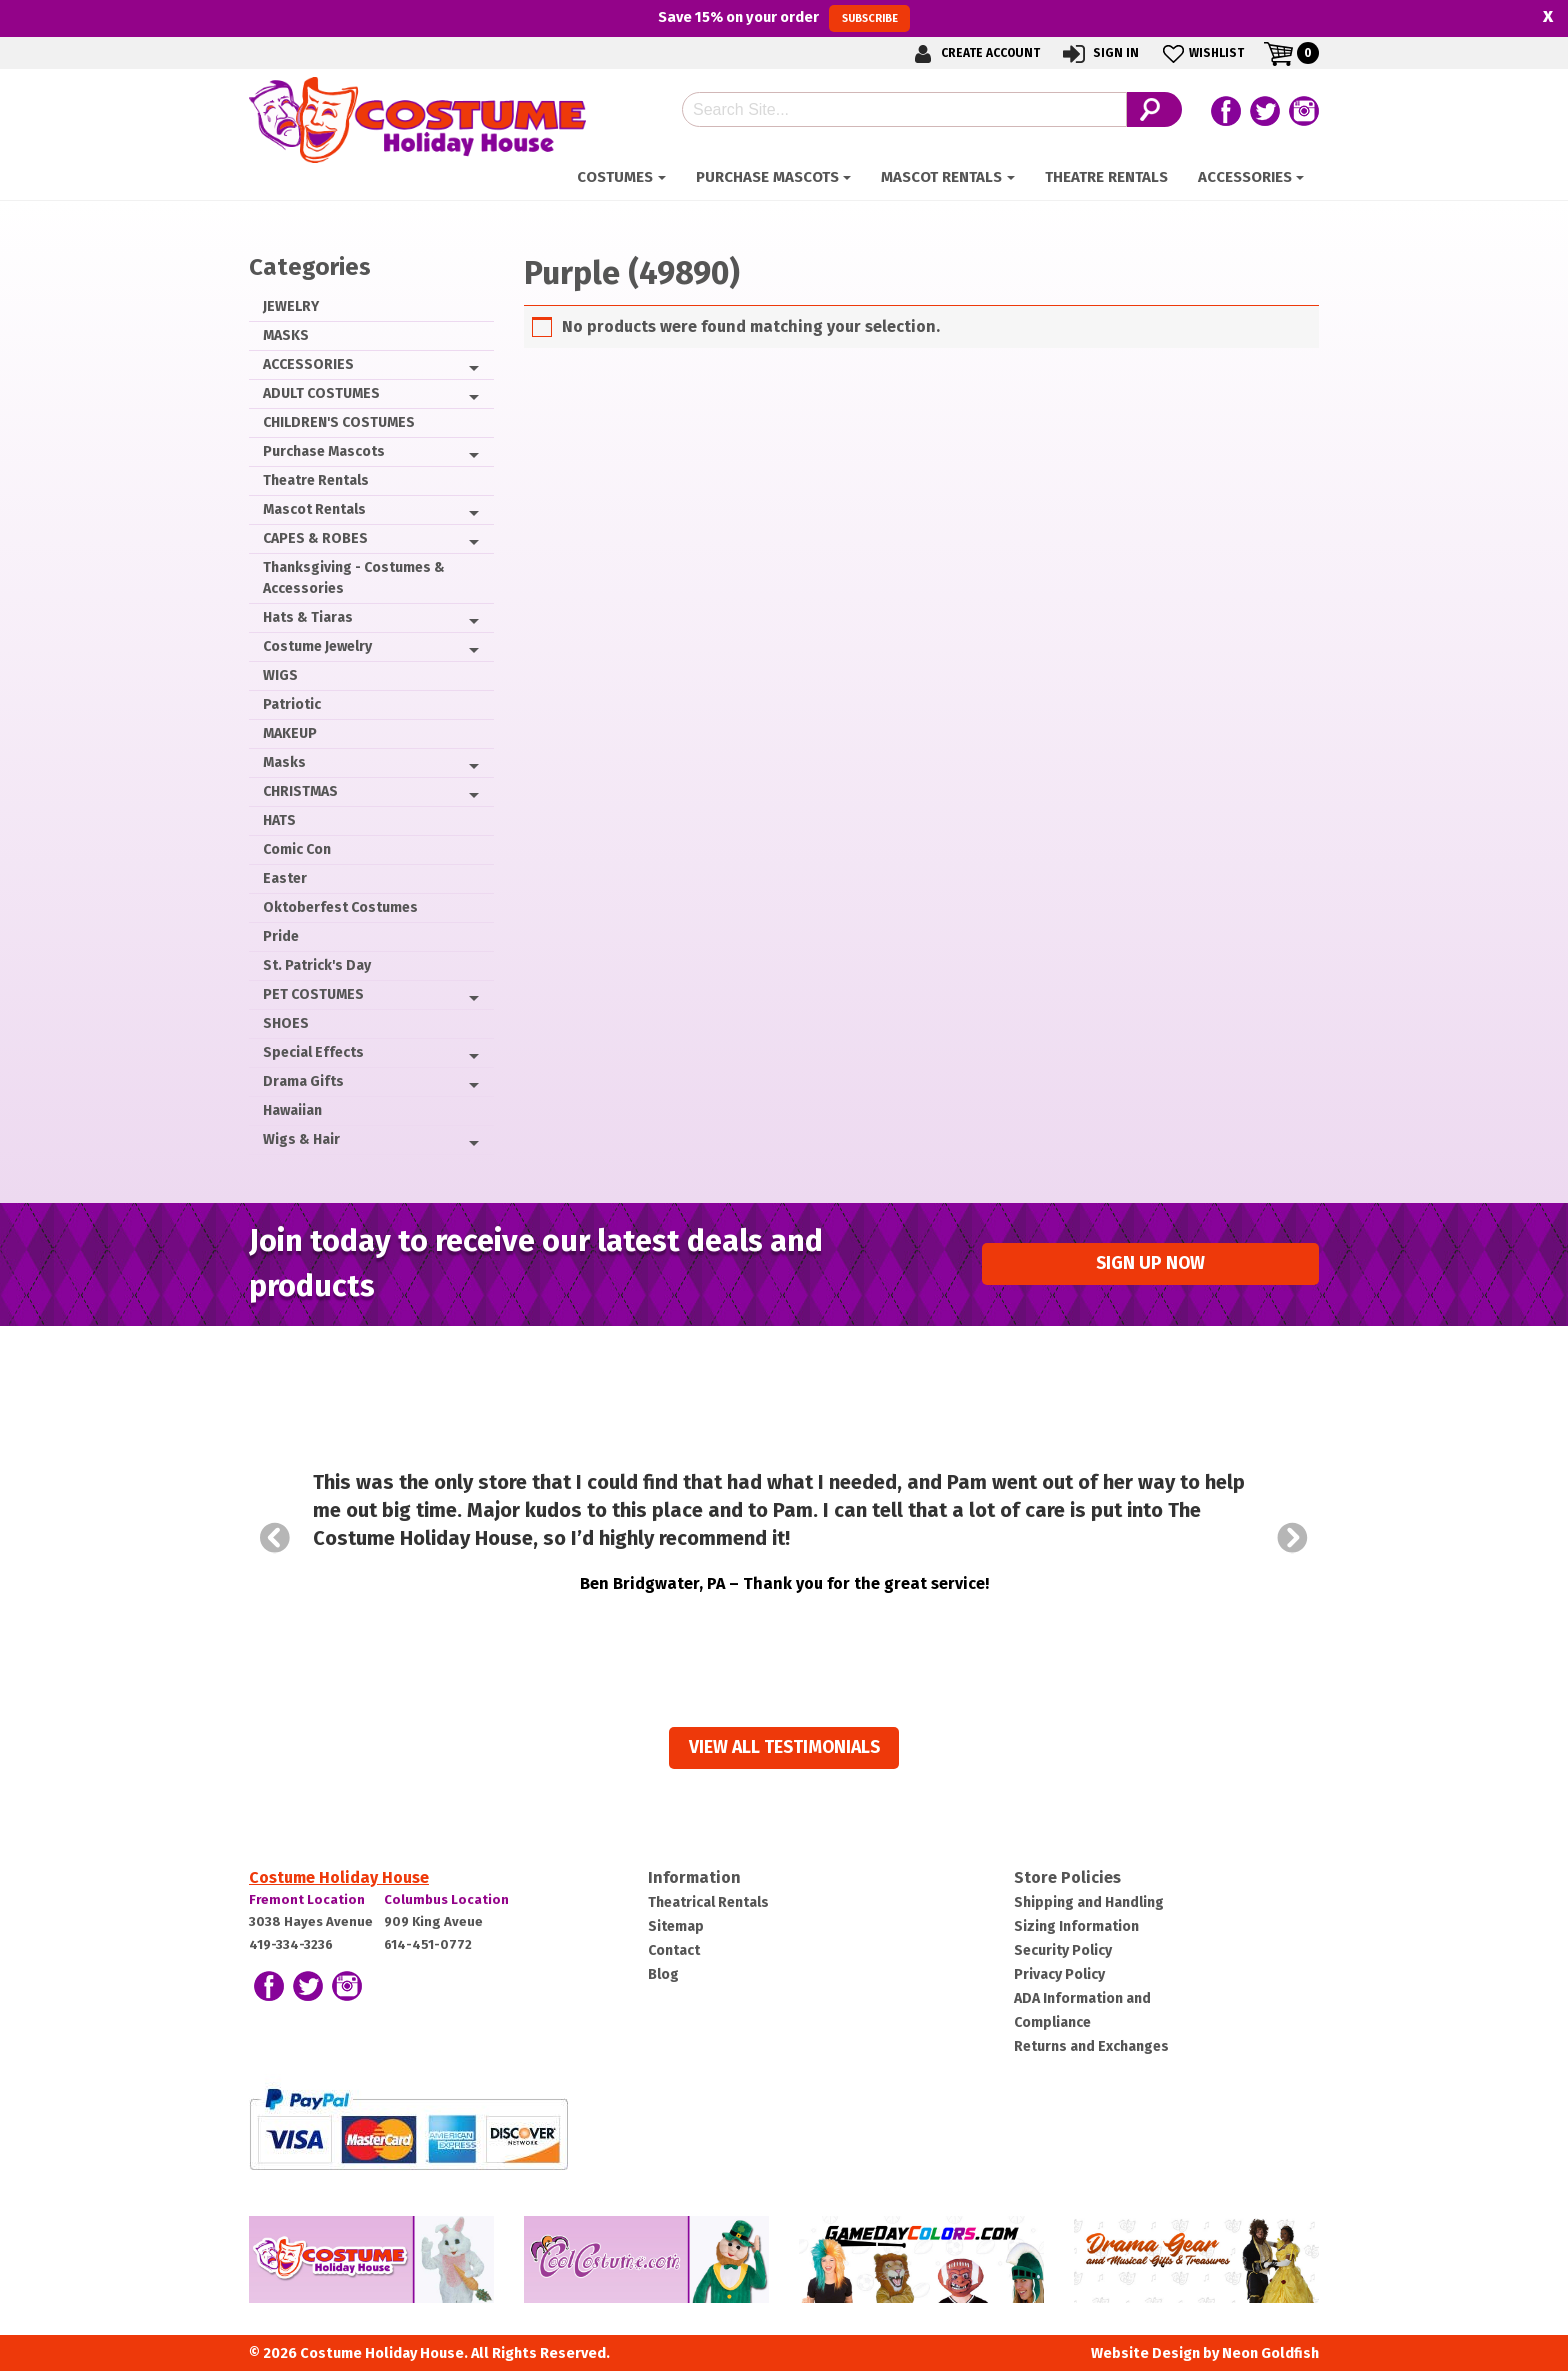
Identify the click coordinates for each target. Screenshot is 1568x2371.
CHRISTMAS (300, 791)
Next (1293, 1538)
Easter (285, 878)
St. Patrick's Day (317, 965)
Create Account (974, 53)
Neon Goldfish (1270, 2353)
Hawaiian (292, 1110)
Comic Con (297, 849)
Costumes (615, 177)
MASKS (286, 335)
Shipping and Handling (1089, 1902)
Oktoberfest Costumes (340, 907)
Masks (284, 762)
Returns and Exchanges (1091, 2046)
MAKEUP (290, 733)
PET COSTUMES (313, 994)
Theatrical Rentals (708, 1902)
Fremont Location (307, 1899)
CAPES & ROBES (315, 538)
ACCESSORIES (1245, 177)
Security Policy (1063, 1950)
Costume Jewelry (317, 646)
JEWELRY (291, 306)
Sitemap (676, 1926)
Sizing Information (1076, 1926)
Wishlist (1201, 53)
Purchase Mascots (767, 177)
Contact (674, 1950)
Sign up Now (1150, 1263)
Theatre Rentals (1106, 177)
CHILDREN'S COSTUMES (339, 422)
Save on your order (783, 18)
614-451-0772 (428, 1944)
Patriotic (292, 704)
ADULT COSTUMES (321, 393)
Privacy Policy (1059, 1974)
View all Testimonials (784, 1747)
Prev (275, 1538)
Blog (663, 1974)
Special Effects (313, 1052)
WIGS (280, 675)
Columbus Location (446, 1899)
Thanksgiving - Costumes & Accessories (354, 578)
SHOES (286, 1023)
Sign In (1099, 53)
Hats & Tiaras (308, 617)
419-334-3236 (291, 1944)
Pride (281, 936)
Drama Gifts (303, 1081)
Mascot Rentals (941, 177)
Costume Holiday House (339, 1877)
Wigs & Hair (301, 1139)
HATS (279, 820)
